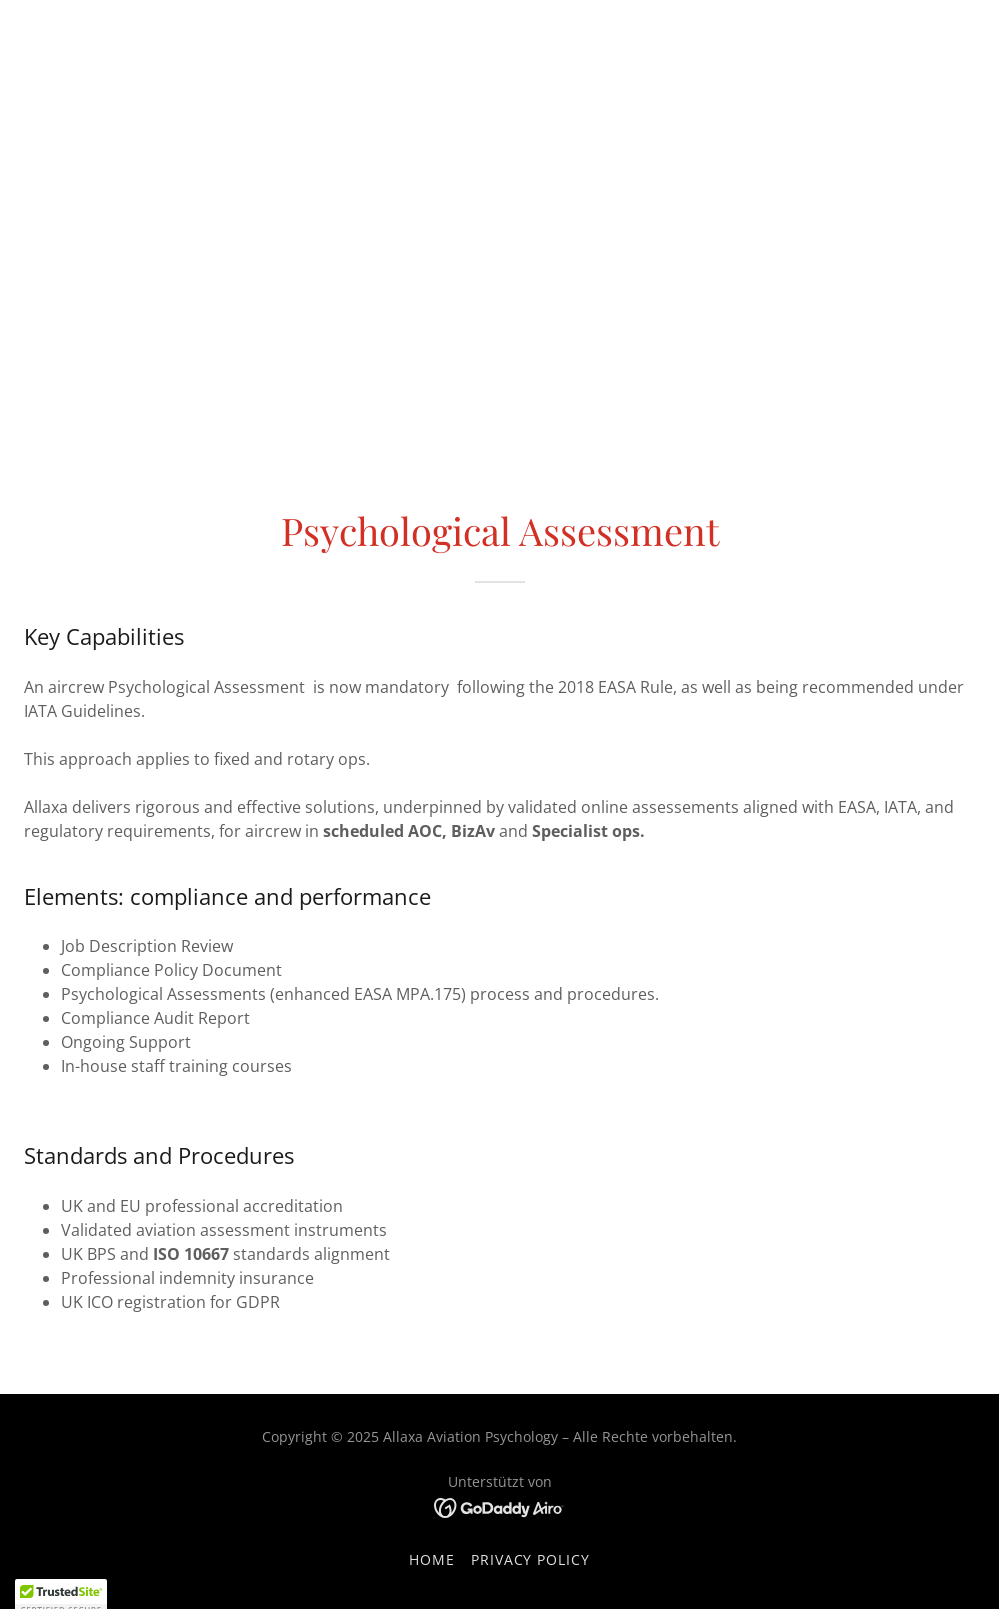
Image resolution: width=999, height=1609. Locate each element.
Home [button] (432, 1559)
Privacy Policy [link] (531, 1559)
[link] (499, 1507)
